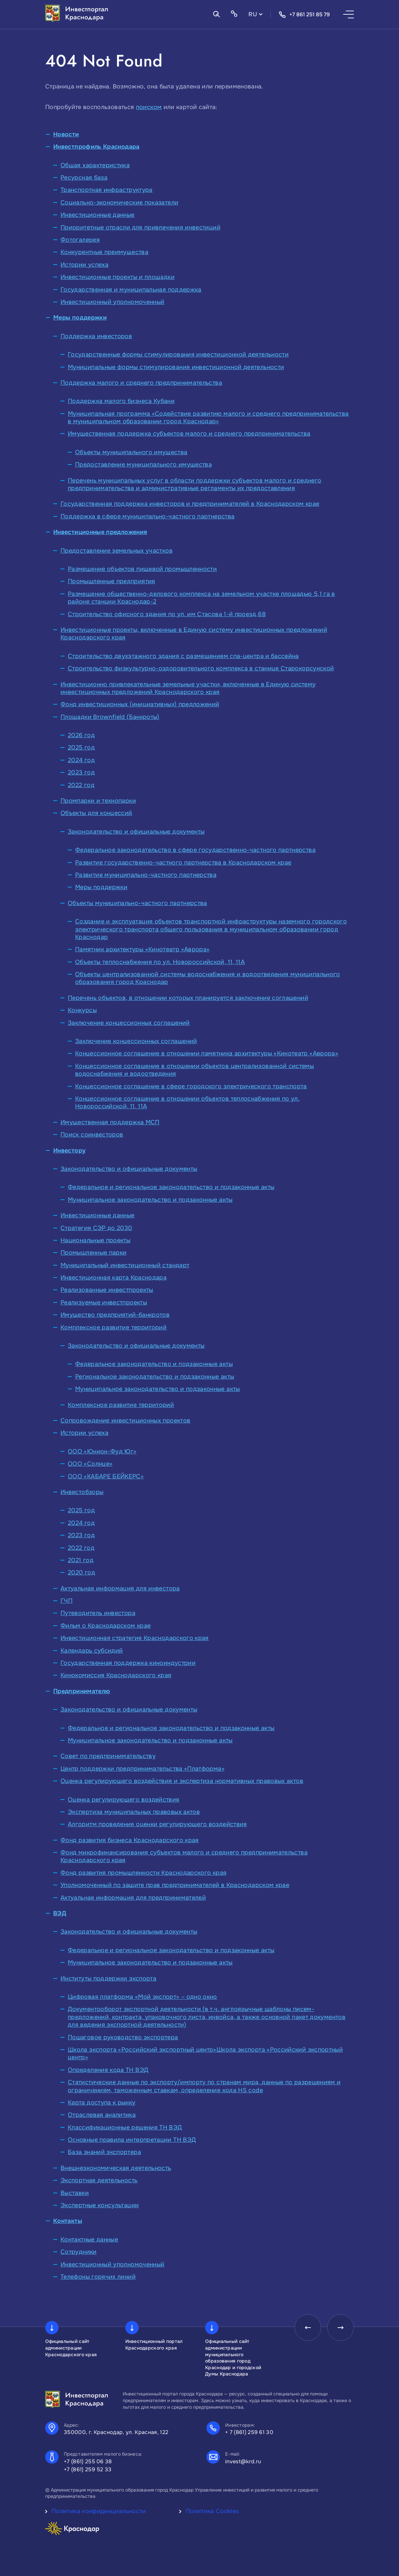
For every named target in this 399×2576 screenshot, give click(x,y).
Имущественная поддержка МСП (110, 1122)
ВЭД (59, 1913)
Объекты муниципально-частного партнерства (137, 903)
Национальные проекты (95, 1240)
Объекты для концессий (96, 813)
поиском (149, 107)
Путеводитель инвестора (98, 1613)
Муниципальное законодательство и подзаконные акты (150, 1199)
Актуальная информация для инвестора (120, 1588)
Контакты (67, 2221)
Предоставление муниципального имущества (143, 464)
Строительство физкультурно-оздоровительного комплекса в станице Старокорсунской (201, 668)
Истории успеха (84, 264)
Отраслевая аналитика (102, 2114)
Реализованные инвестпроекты (107, 1289)
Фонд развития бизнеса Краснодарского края (130, 1840)
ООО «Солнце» (90, 1463)
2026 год (81, 735)
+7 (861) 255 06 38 (88, 2461)
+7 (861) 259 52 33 (88, 2469)
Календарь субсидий (92, 1650)
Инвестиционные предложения (100, 532)
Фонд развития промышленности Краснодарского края (143, 1872)
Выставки (75, 2193)
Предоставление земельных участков (117, 550)
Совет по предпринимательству (108, 1756)
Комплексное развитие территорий (114, 1327)
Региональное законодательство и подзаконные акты (154, 1376)
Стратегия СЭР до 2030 (96, 1228)
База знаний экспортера (104, 2152)
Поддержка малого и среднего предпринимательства (141, 382)
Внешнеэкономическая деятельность (116, 2168)
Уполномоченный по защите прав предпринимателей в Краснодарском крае (175, 1885)
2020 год (81, 1572)
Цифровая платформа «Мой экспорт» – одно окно (142, 1996)
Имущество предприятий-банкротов (115, 1314)
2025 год (81, 747)
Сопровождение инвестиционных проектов (125, 1420)
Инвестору (69, 1150)
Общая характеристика (95, 165)
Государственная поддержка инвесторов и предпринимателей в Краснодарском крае (190, 503)
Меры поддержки (80, 317)
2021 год (80, 1560)
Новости (66, 134)
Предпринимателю (81, 1691)
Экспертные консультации (100, 2205)
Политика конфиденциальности (99, 2511)
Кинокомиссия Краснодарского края (116, 1675)
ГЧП (66, 1600)
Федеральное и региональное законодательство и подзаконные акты (171, 1187)
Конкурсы (82, 1010)
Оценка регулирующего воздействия (124, 1799)
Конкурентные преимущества (104, 252)
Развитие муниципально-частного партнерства (145, 875)
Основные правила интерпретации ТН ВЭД (132, 2139)
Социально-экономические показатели (119, 202)
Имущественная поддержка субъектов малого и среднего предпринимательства (189, 433)
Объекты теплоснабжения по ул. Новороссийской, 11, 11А (160, 962)
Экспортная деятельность (99, 2180)
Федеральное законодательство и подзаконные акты (154, 1364)
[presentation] (308, 2327)
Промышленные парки (93, 1252)
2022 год (81, 785)
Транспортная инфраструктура (107, 190)
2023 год (81, 772)
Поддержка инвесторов (96, 336)
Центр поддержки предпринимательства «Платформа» (142, 1768)
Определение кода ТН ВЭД (108, 2070)
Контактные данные (89, 2239)
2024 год (81, 760)
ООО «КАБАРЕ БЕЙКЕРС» (106, 1476)
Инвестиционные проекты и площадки (118, 277)
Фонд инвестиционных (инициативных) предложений (140, 704)
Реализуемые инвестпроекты (104, 1302)
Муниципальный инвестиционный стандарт (125, 1265)
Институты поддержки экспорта (108, 1978)
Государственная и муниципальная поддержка (131, 289)
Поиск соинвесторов (92, 1134)
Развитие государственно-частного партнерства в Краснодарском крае (183, 862)
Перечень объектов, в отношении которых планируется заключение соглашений (188, 998)
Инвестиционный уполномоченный (112, 302)
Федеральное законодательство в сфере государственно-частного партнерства (195, 850)
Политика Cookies (212, 2511)
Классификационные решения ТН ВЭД (125, 2127)
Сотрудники (79, 2251)
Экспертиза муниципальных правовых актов (134, 1812)
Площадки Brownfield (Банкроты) (110, 717)
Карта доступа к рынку (102, 2102)
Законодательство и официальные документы (136, 831)
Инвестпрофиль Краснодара (96, 146)
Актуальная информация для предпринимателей (133, 1897)
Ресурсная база (84, 177)
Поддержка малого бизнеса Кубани (121, 401)
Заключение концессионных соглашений (129, 1022)
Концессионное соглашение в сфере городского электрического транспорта (191, 1086)
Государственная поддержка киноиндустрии (128, 1663)
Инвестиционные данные (98, 214)
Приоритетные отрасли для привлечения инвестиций (140, 227)
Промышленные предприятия (111, 581)
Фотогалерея (80, 239)
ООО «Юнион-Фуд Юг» (102, 1451)
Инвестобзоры (82, 1492)
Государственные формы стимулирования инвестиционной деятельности (178, 354)
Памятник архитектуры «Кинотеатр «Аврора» (142, 949)
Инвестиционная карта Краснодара (114, 1277)
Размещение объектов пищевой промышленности (142, 569)
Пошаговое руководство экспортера (123, 2037)
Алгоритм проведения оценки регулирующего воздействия (157, 1824)
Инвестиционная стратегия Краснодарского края (135, 1638)
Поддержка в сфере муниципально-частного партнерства (147, 516)
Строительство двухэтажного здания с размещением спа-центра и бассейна (183, 656)
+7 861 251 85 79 (304, 14)
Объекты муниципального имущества (131, 452)
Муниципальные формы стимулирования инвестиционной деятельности (176, 367)
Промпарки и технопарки (98, 800)
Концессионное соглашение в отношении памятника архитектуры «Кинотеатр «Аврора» (206, 1053)
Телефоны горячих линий (98, 2276)
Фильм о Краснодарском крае (106, 1625)
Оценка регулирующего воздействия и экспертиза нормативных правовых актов (182, 1781)
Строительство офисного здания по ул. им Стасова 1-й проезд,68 (167, 614)
